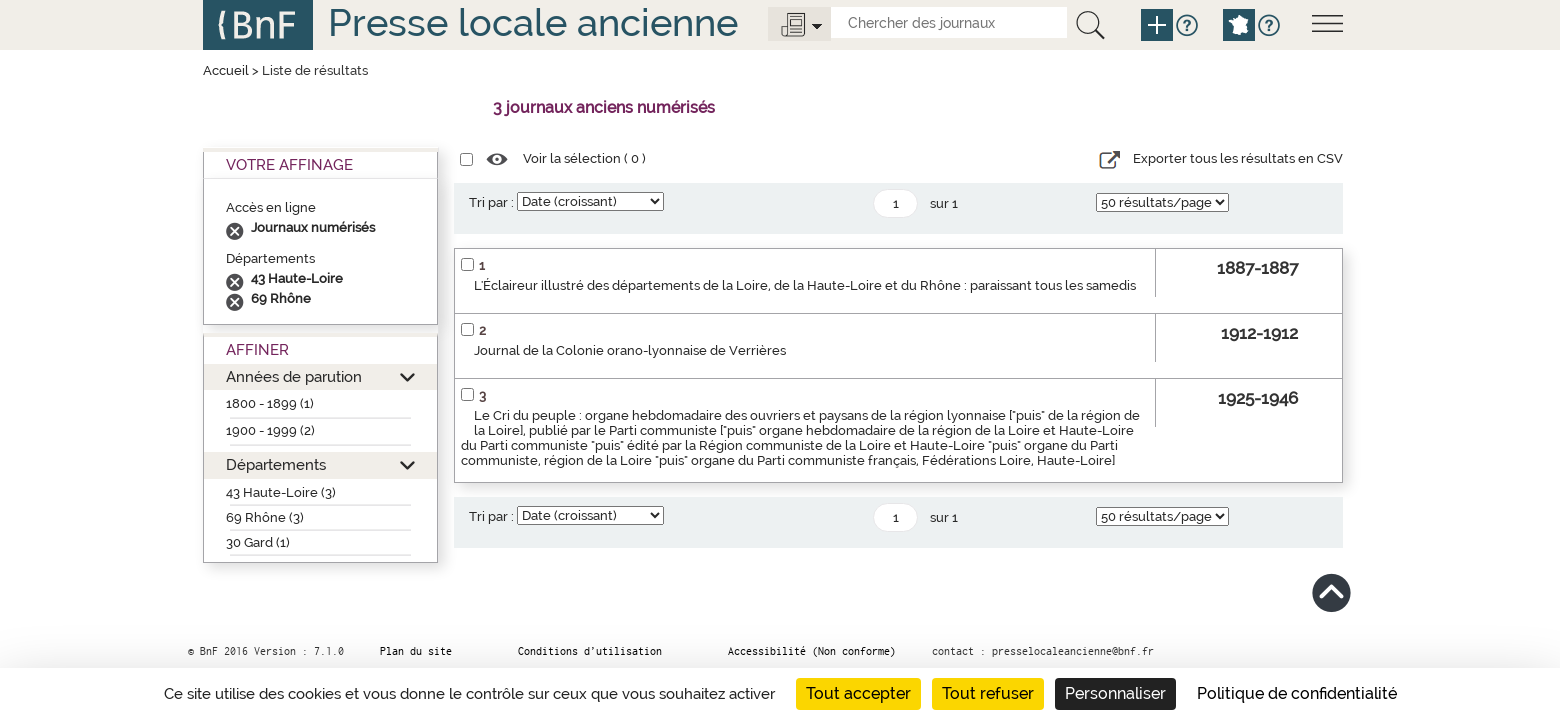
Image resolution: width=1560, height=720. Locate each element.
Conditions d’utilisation (590, 651)
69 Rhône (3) (265, 517)
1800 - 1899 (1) (270, 403)
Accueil (226, 70)
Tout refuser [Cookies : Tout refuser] (988, 693)
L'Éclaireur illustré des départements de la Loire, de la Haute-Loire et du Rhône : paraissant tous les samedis (805, 285)
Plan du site (416, 651)
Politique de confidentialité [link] (1297, 693)
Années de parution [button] (294, 376)
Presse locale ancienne (533, 22)
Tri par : (491, 202)
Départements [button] (276, 464)
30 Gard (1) (258, 542)
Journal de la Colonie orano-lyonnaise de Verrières (630, 350)
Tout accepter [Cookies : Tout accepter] (858, 693)
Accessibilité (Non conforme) (812, 651)
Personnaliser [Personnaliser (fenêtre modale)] (1115, 693)
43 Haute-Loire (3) (281, 492)
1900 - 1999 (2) (270, 430)
